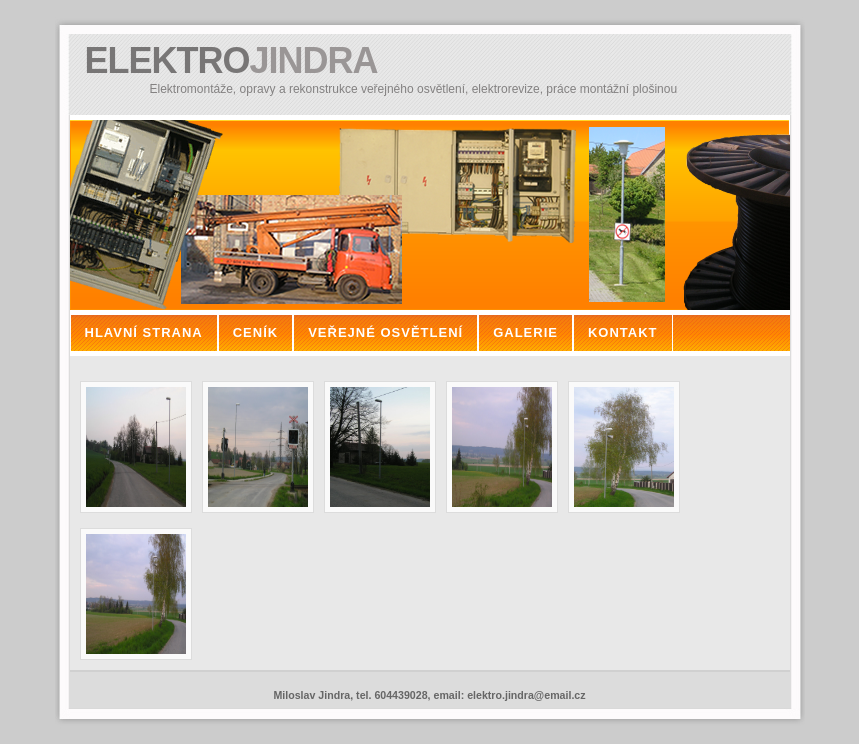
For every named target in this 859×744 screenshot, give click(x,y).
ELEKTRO (231, 60)
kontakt (623, 332)
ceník (255, 332)
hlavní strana (144, 332)
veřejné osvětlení (385, 332)
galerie (525, 332)
